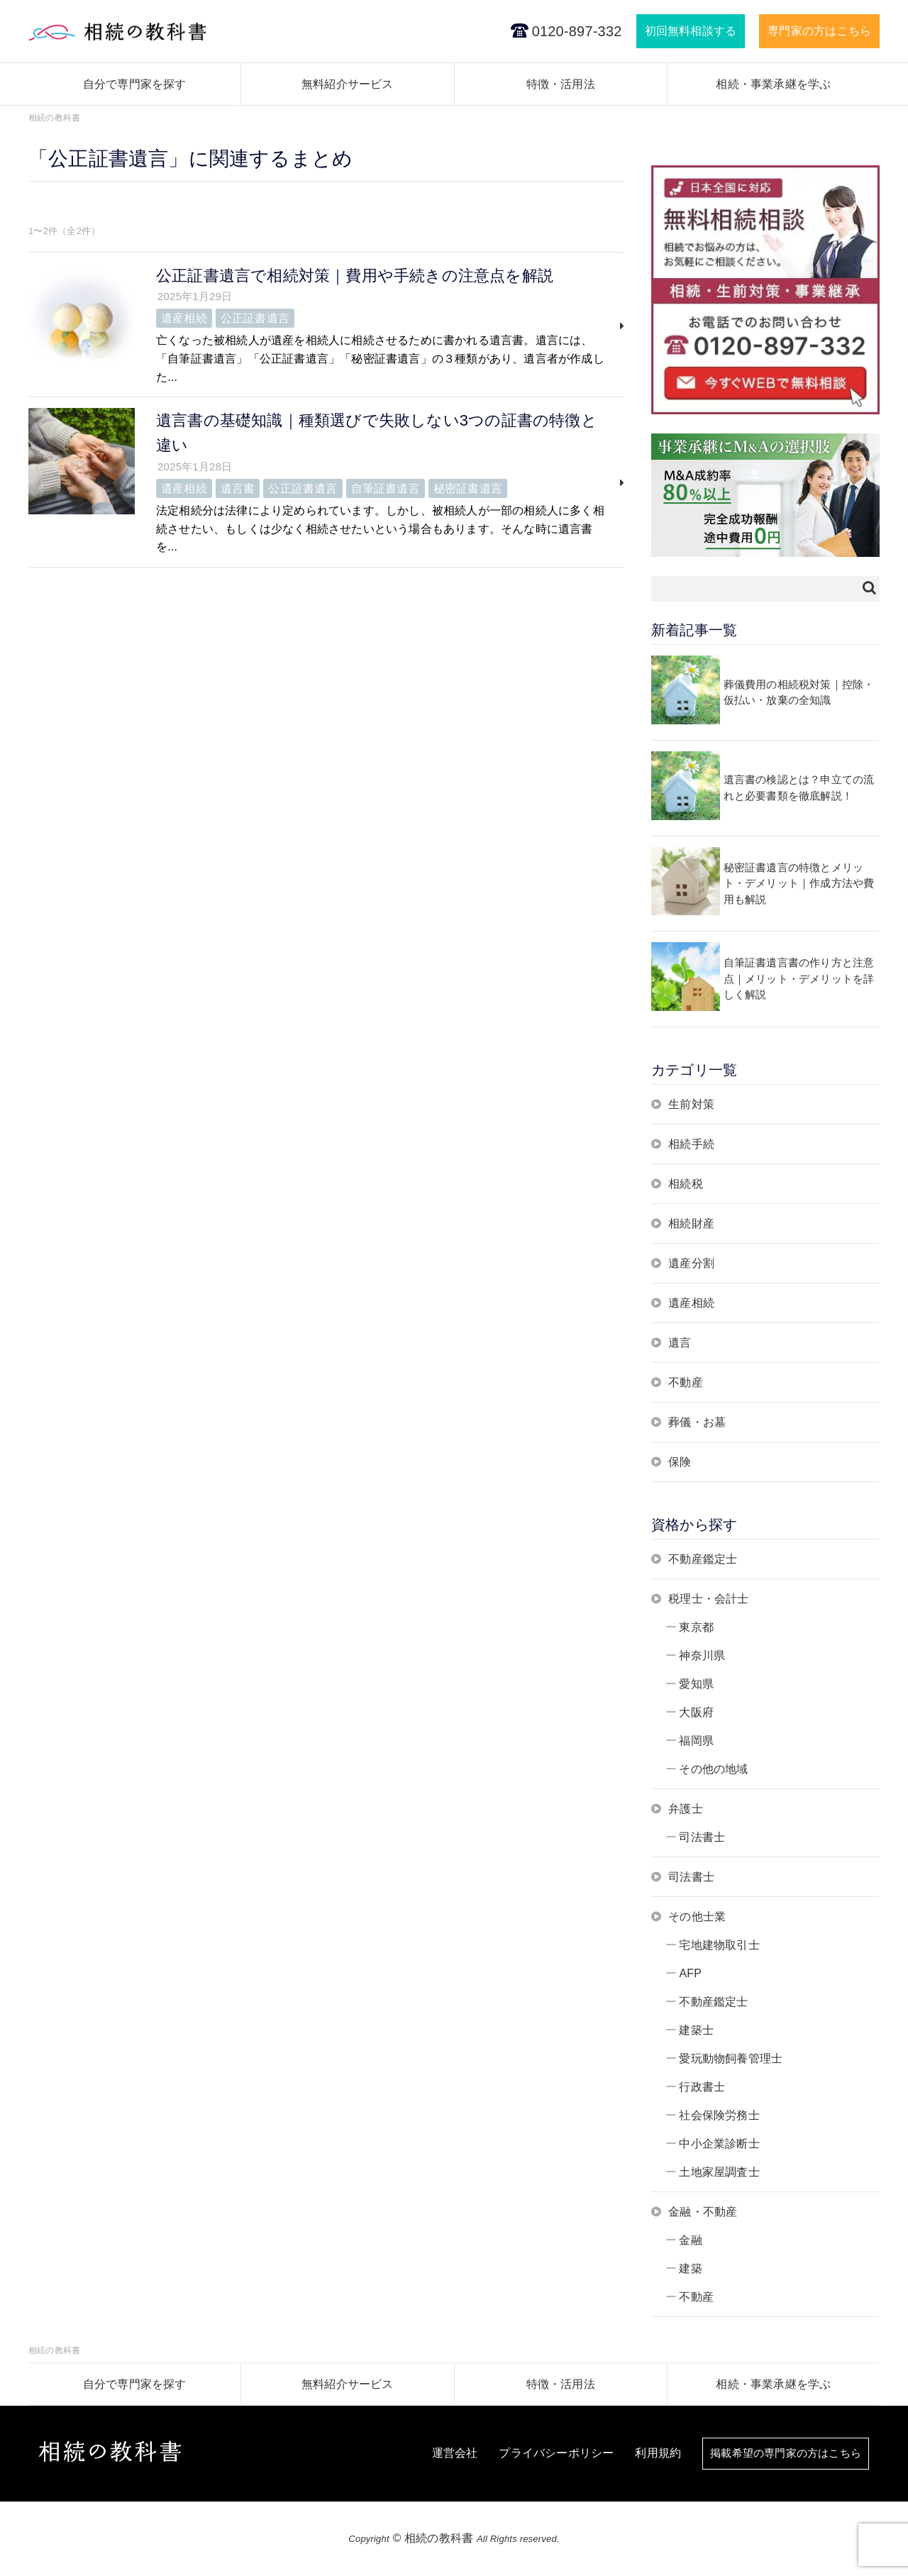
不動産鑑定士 (702, 1559)
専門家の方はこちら (819, 31)
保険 (679, 1462)
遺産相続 (691, 1303)
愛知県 (696, 1684)
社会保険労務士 (719, 2115)
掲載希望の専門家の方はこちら (780, 2454)
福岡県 (696, 1741)
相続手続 (691, 1144)
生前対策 (691, 1104)
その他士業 (697, 1917)
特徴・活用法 (560, 84)
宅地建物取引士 (719, 1945)
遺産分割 (691, 1263)
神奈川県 (702, 1655)
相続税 (685, 1184)
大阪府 (696, 1712)
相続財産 (691, 1223)
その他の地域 (713, 1769)
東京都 (696, 1627)
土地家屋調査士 (719, 2172)
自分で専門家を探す (135, 84)
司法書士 (702, 1837)
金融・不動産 (702, 2212)
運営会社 (445, 2454)
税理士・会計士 (708, 1599)
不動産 (685, 1382)
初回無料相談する (691, 31)
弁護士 (685, 1809)
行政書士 (702, 2087)
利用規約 (648, 2454)
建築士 (696, 2030)
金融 (690, 2240)
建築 (690, 2268)
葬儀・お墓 (697, 1422)
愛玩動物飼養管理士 (730, 2058)
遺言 (679, 1343)
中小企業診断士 (719, 2144)
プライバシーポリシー (546, 2454)
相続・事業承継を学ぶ (773, 84)
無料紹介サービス (347, 84)
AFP (690, 1973)
